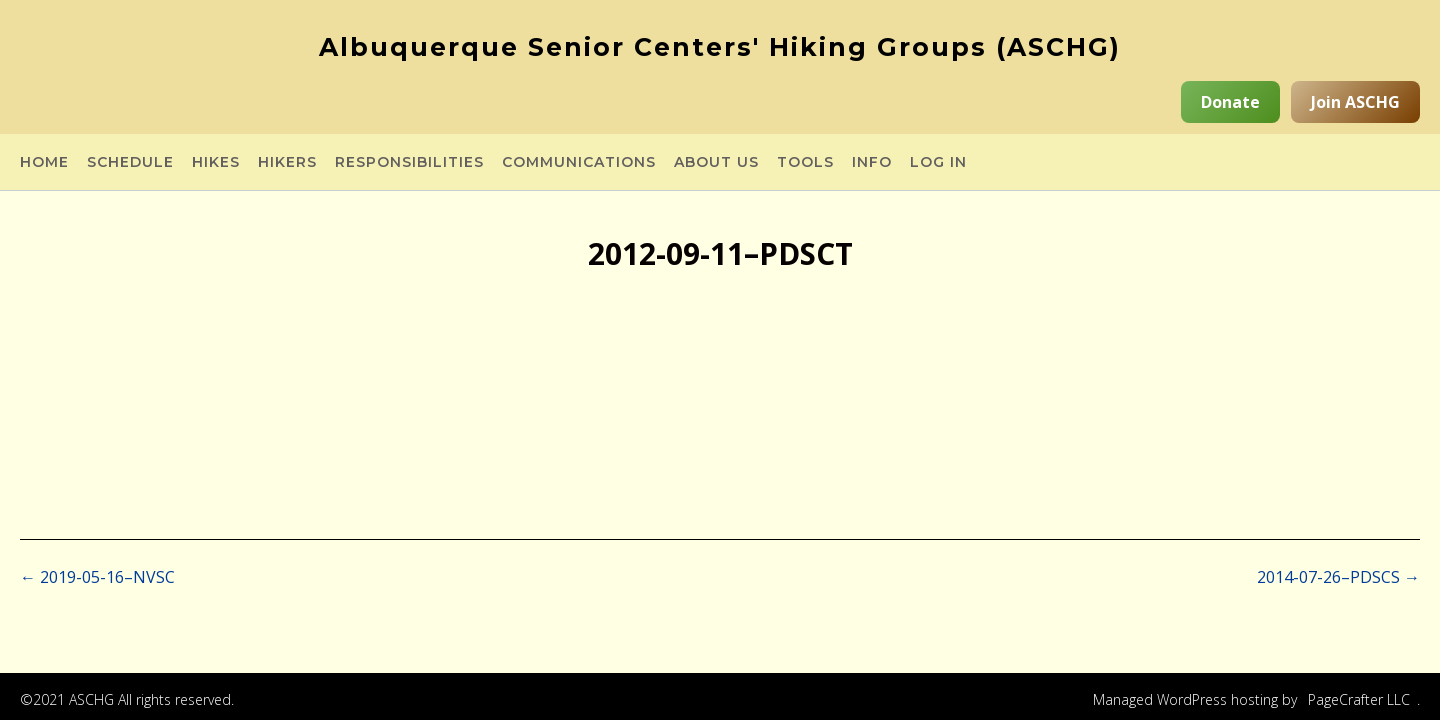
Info (872, 163)
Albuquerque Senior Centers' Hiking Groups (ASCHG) (720, 47)
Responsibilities (409, 163)
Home (44, 163)
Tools (805, 163)
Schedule (130, 163)
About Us (716, 163)
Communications (579, 163)
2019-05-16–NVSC (97, 577)
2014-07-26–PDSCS (1338, 577)
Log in (938, 163)
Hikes (216, 163)
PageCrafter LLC (1359, 699)
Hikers (287, 163)
